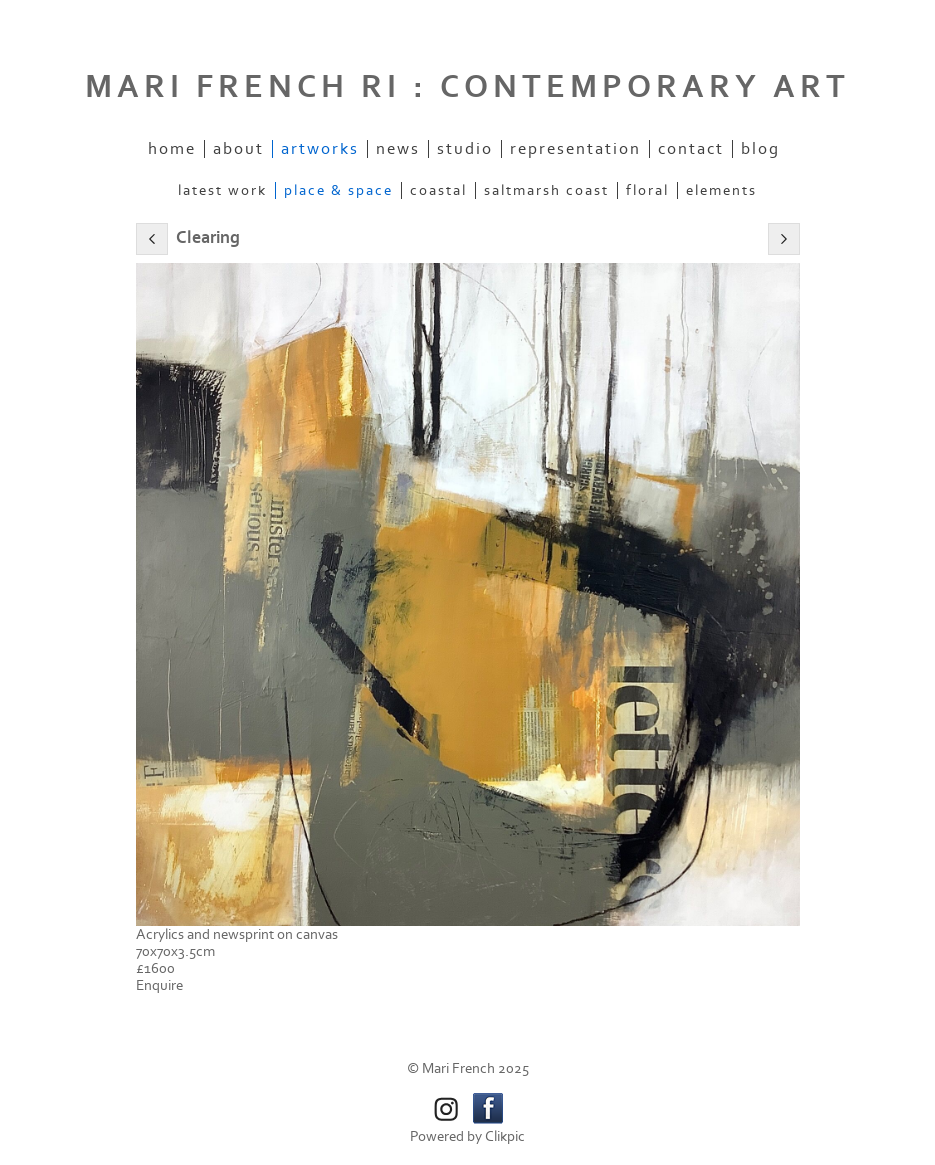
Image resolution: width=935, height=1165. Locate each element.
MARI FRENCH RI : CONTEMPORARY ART (467, 87)
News (398, 149)
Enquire (159, 985)
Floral (647, 190)
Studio (465, 149)
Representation (575, 149)
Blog (760, 149)
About (238, 149)
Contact (691, 149)
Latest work (222, 190)
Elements (721, 190)
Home (172, 149)
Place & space (338, 190)
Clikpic (505, 1136)
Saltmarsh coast (546, 190)
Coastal (438, 190)
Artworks (320, 149)
